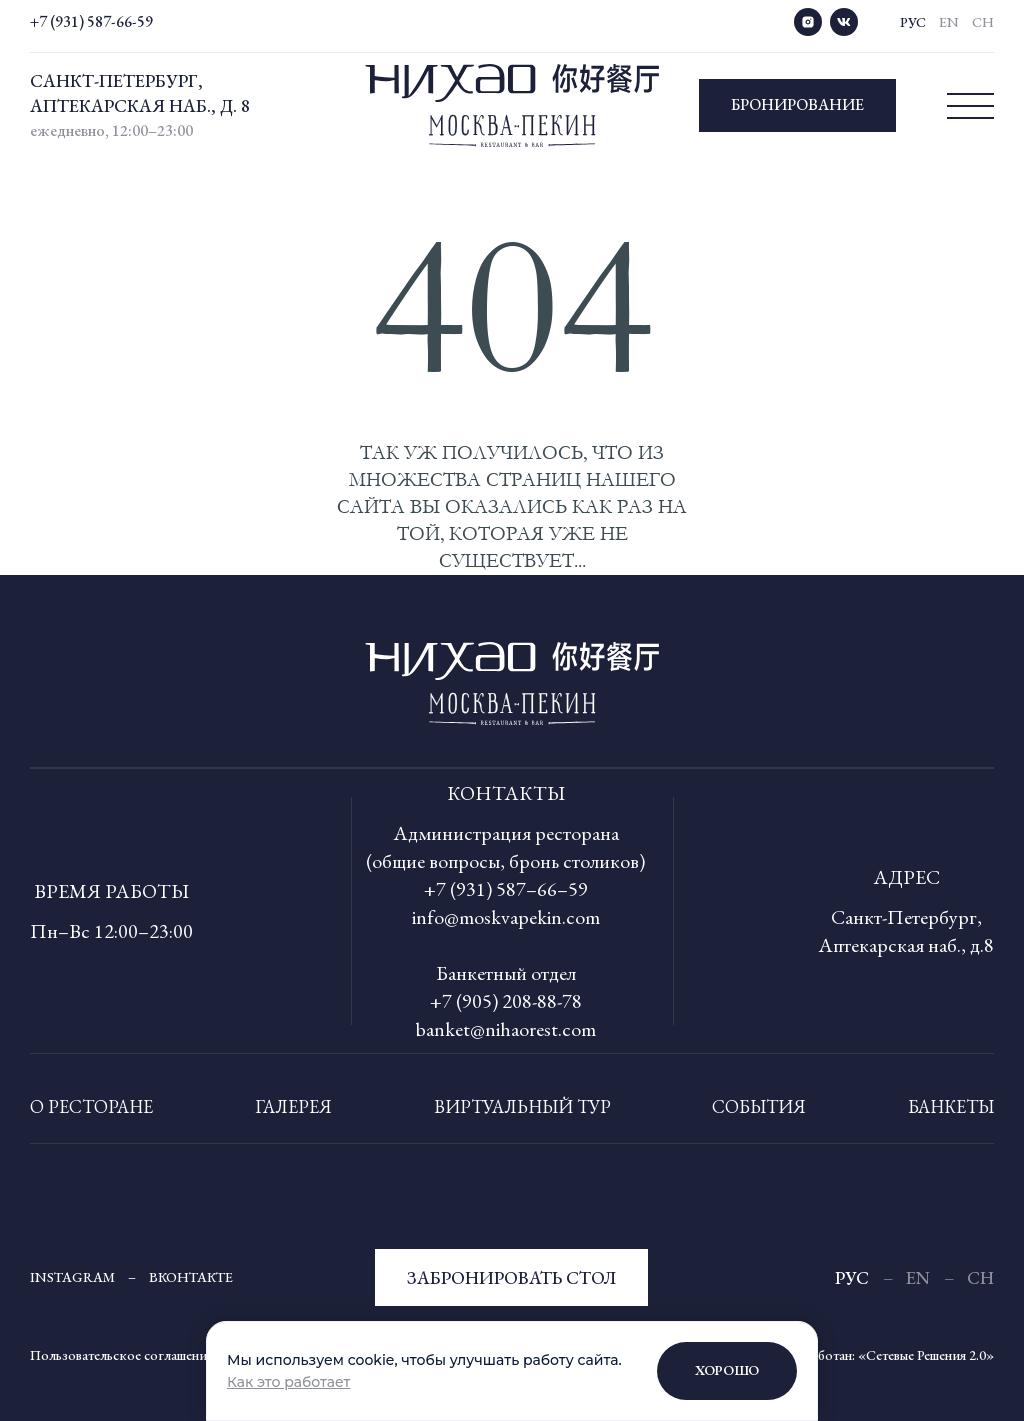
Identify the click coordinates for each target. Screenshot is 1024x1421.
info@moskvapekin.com (506, 917)
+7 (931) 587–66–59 (506, 889)
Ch (983, 22)
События (759, 1106)
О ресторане (91, 1106)
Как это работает (289, 1382)
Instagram (72, 1277)
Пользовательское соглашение (121, 1355)
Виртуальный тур (522, 1106)
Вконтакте (191, 1277)
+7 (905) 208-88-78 (506, 1001)
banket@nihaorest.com (506, 1029)
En (949, 22)
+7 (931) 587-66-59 (91, 21)
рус (913, 22)
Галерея (293, 1106)
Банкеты (951, 1106)
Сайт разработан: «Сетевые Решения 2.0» (873, 1355)
